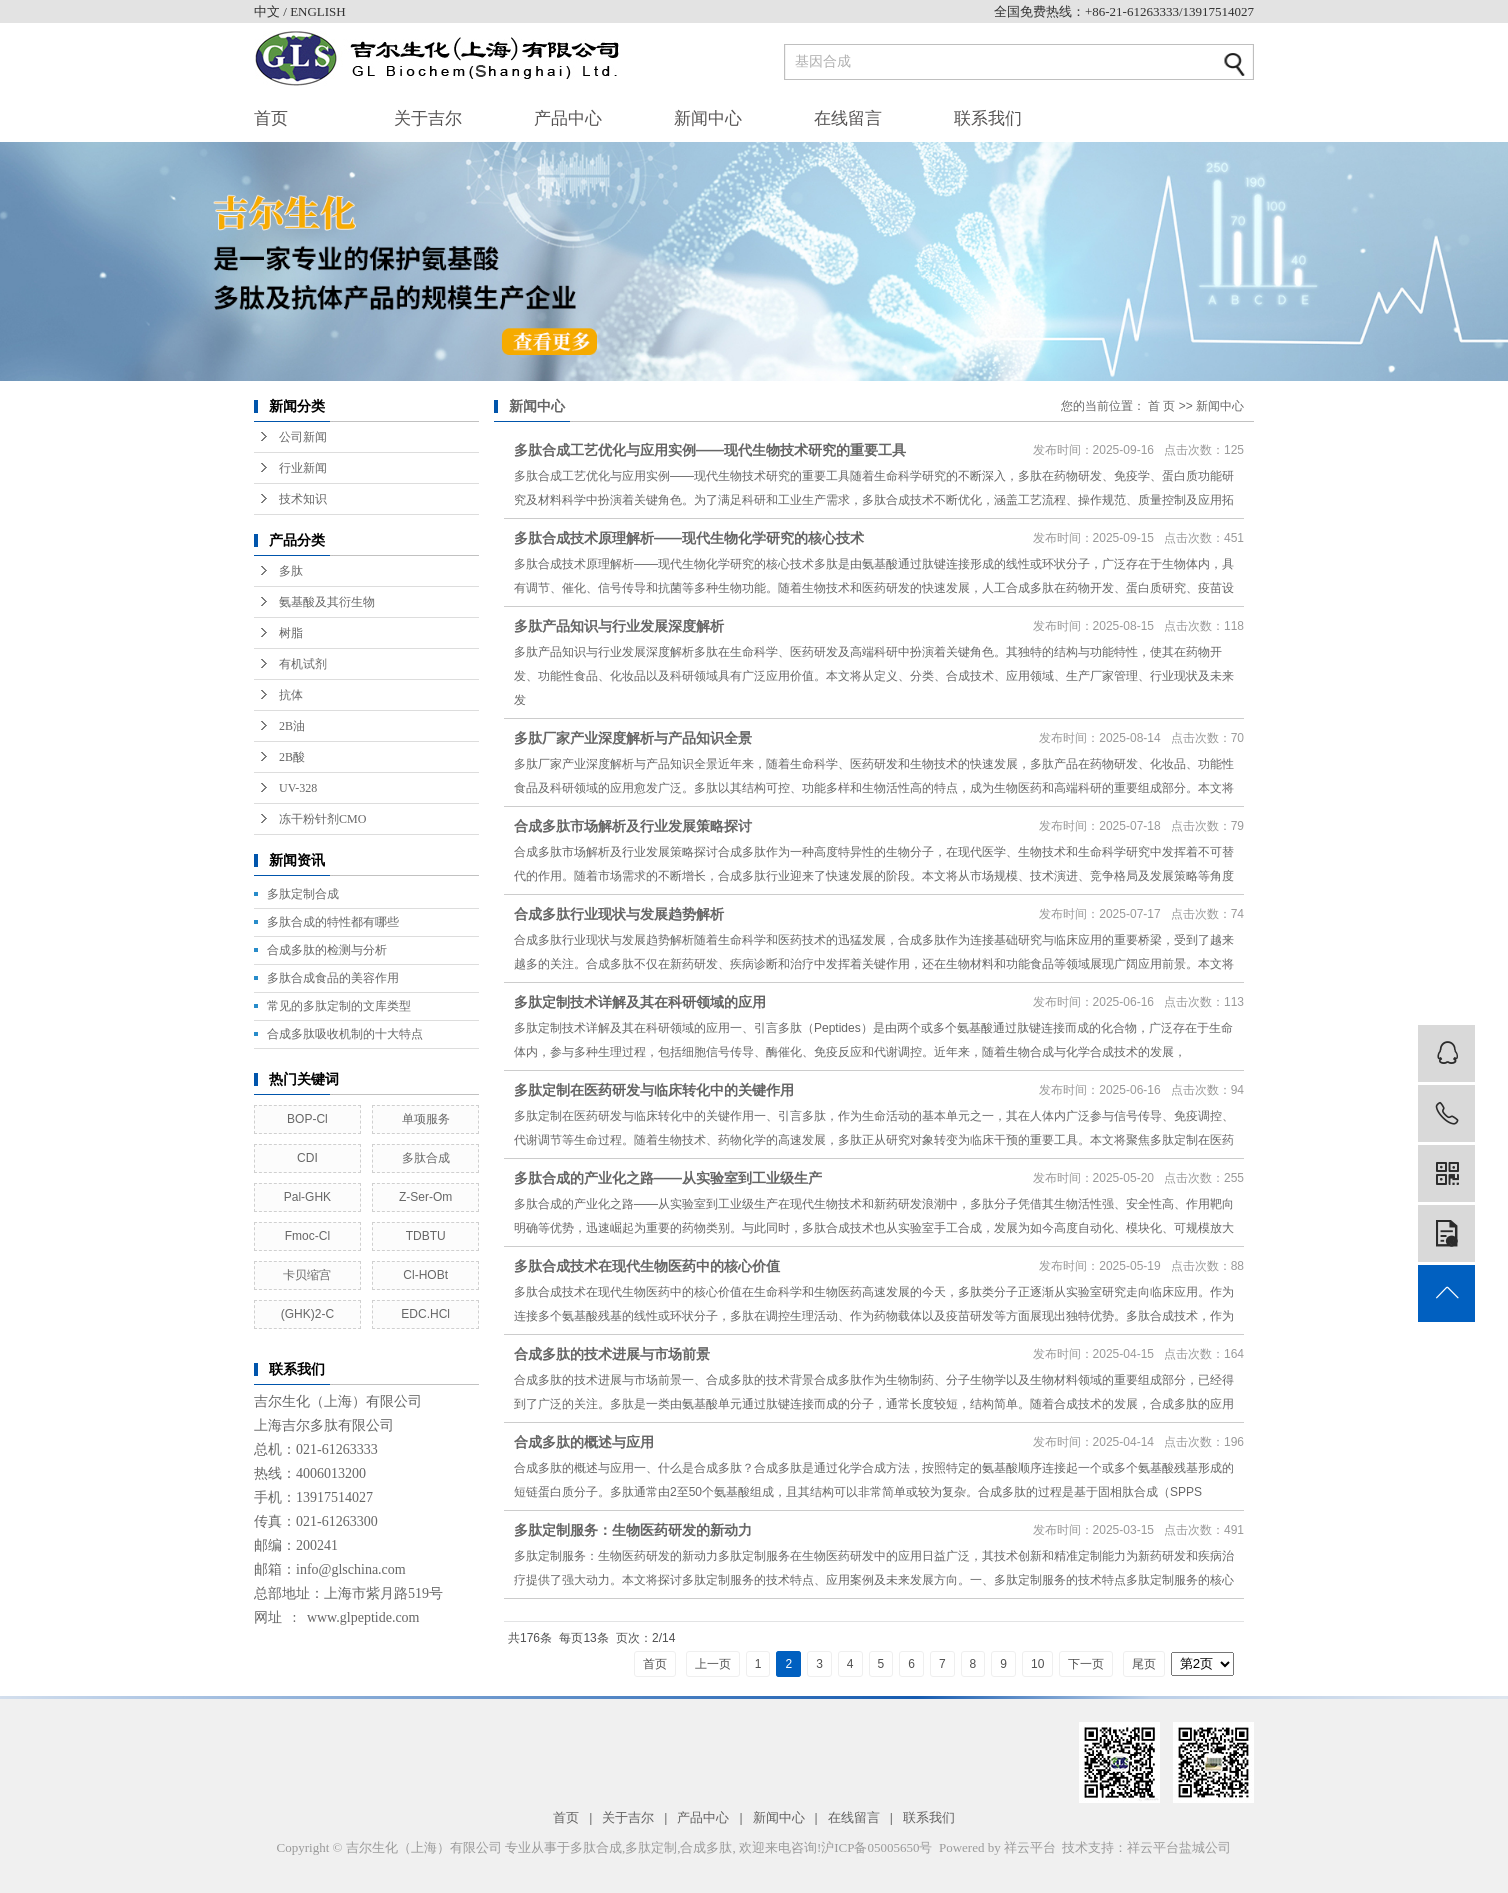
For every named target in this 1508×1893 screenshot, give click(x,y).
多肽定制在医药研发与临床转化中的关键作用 (654, 1090)
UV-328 (298, 788)
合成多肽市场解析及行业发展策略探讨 (633, 826)
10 (1037, 1664)
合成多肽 (706, 1847)
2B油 (292, 726)
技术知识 (303, 499)
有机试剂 (303, 664)
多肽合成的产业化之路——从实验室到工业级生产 (668, 1178)
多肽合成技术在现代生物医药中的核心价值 (647, 1266)
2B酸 (292, 757)
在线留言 (848, 118)
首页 (271, 118)
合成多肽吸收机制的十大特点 (345, 1034)
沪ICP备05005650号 (876, 1847)
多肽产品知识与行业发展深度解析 (619, 626)
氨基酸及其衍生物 (327, 602)
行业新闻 (303, 468)
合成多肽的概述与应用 (584, 1442)
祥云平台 (1030, 1847)
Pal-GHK (307, 1197)
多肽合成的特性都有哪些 (333, 922)
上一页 (713, 1664)
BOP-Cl (307, 1119)
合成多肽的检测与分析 (327, 950)
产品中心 (568, 118)
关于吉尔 (428, 118)
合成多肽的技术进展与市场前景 (612, 1354)
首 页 (1161, 406)
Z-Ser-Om (425, 1197)
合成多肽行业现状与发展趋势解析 (619, 914)
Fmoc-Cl (307, 1236)
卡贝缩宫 (307, 1275)
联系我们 (988, 118)
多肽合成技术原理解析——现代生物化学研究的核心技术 (689, 538)
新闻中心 (708, 118)
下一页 (1086, 1664)
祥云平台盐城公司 (1179, 1847)
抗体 (291, 695)
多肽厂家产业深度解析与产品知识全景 (633, 738)
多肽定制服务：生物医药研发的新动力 (633, 1530)
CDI (307, 1158)
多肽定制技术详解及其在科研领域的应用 (640, 1002)
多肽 (291, 571)
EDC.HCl (425, 1314)
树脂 (291, 633)
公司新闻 (303, 437)
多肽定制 (651, 1847)
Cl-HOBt (425, 1275)
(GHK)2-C (307, 1314)
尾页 (1144, 1664)
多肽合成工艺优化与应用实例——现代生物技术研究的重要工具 (710, 450)
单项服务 (426, 1119)
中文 (268, 11)
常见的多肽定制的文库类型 (339, 1006)
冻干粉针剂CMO (322, 819)
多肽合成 (426, 1158)
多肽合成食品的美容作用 (333, 978)
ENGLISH (318, 11)
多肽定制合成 (303, 894)
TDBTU (426, 1236)
